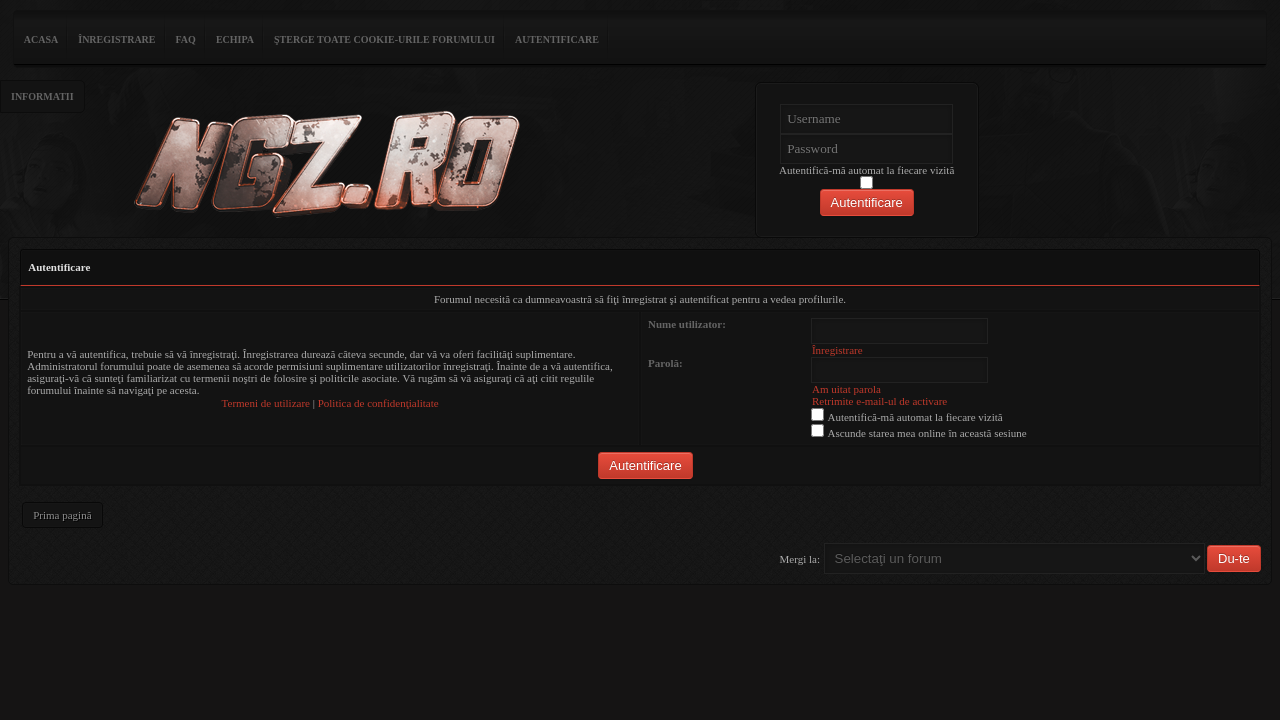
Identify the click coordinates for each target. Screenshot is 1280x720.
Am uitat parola (846, 389)
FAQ (186, 39)
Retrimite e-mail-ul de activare (879, 401)
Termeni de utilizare (266, 403)
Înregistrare (116, 39)
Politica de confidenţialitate (378, 403)
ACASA (41, 39)
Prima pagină (62, 515)
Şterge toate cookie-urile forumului (384, 39)
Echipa (235, 39)
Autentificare (557, 39)
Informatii (42, 96)
